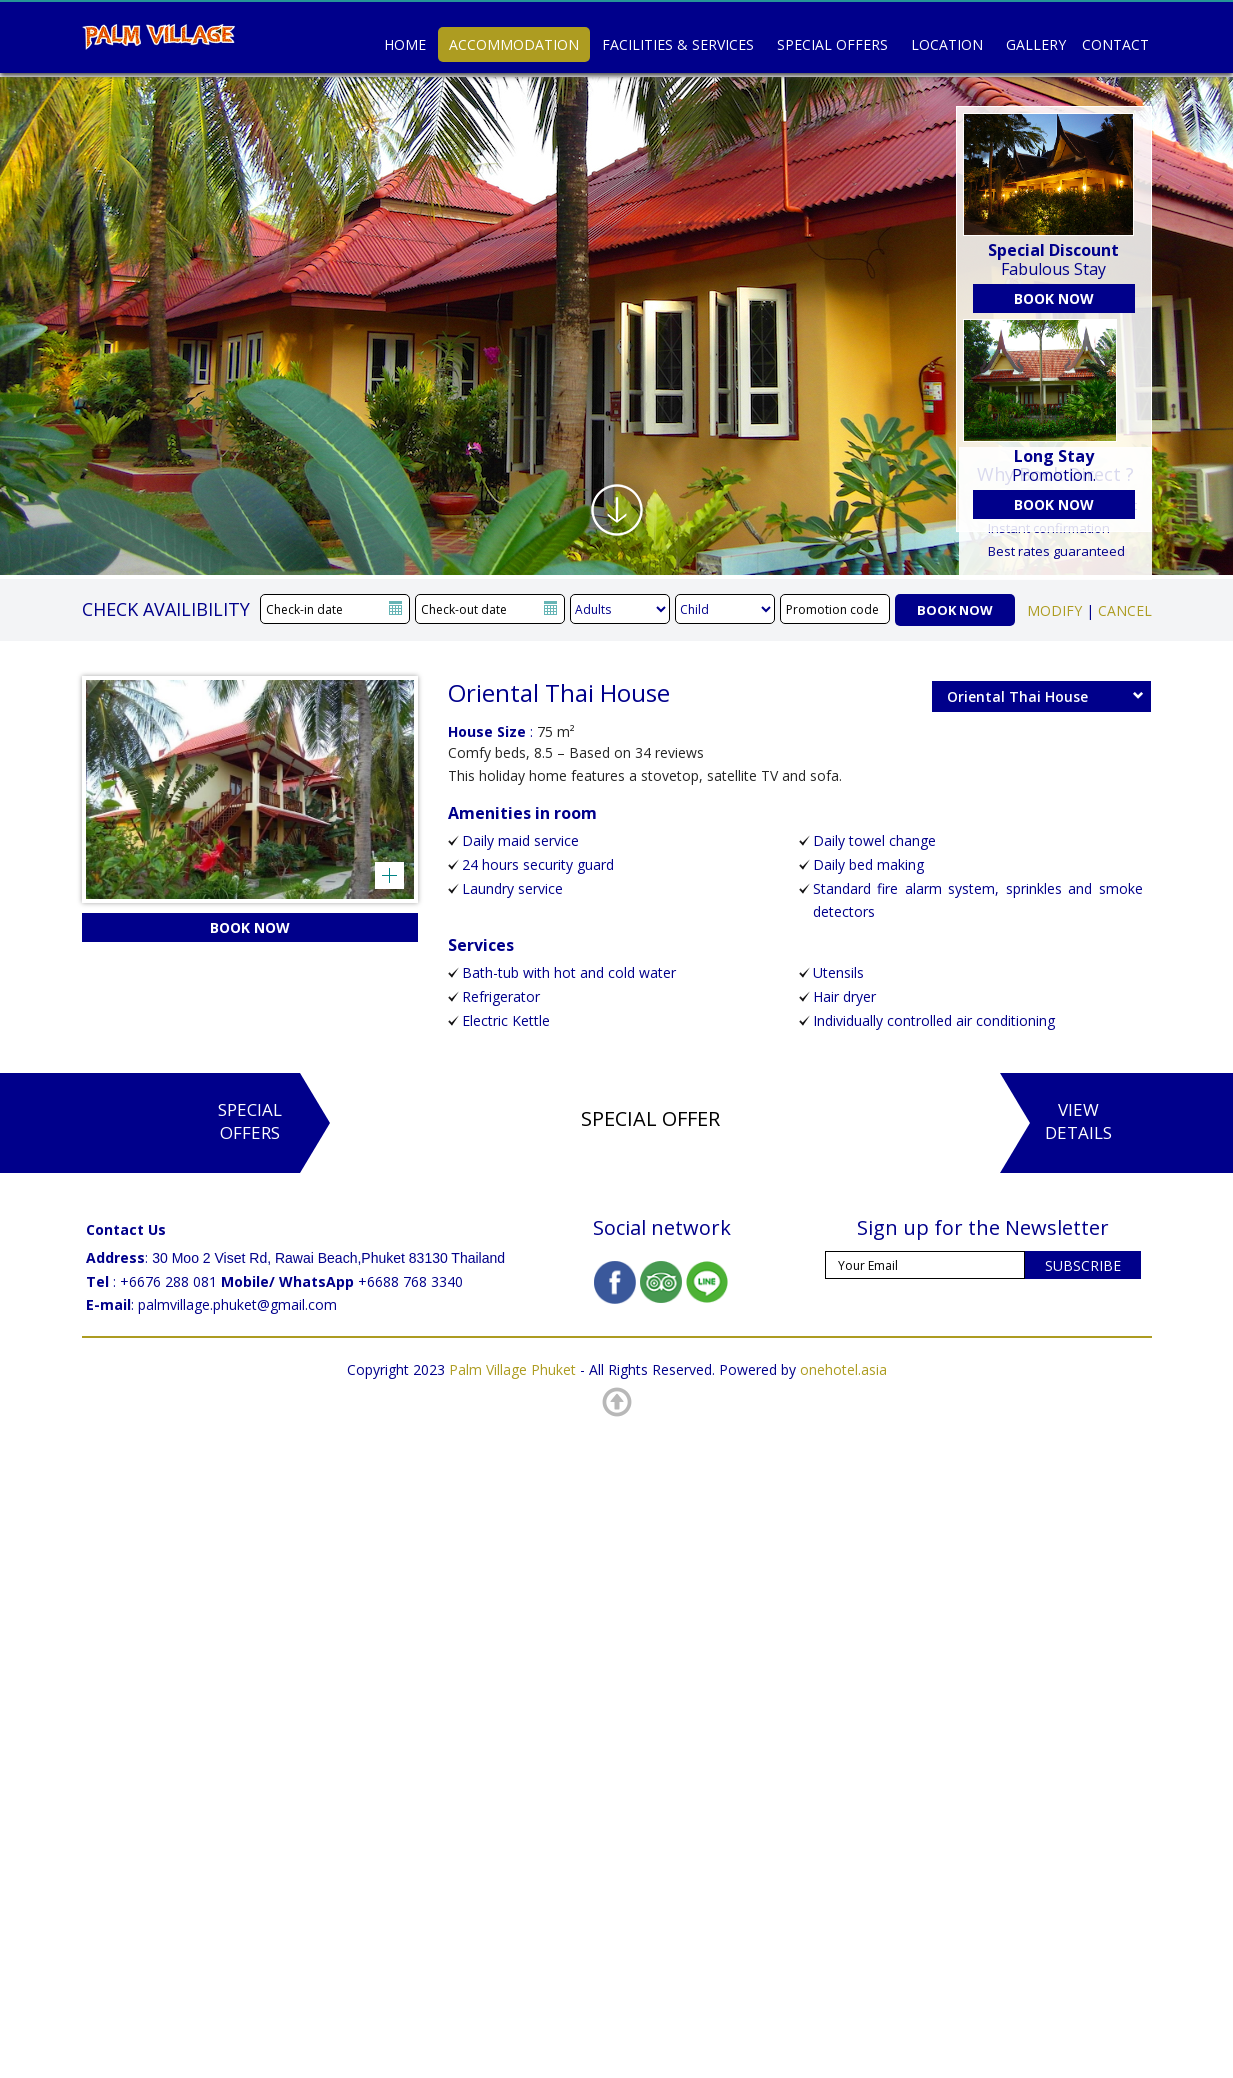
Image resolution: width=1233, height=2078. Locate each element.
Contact (1115, 44)
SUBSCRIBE (1083, 1265)
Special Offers (832, 44)
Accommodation (514, 44)
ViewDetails (1078, 1121)
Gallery (1036, 44)
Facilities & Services (678, 44)
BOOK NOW (1054, 298)
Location (947, 44)
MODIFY (1054, 610)
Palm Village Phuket (512, 1369)
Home (405, 44)
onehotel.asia (843, 1369)
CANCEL (1125, 610)
